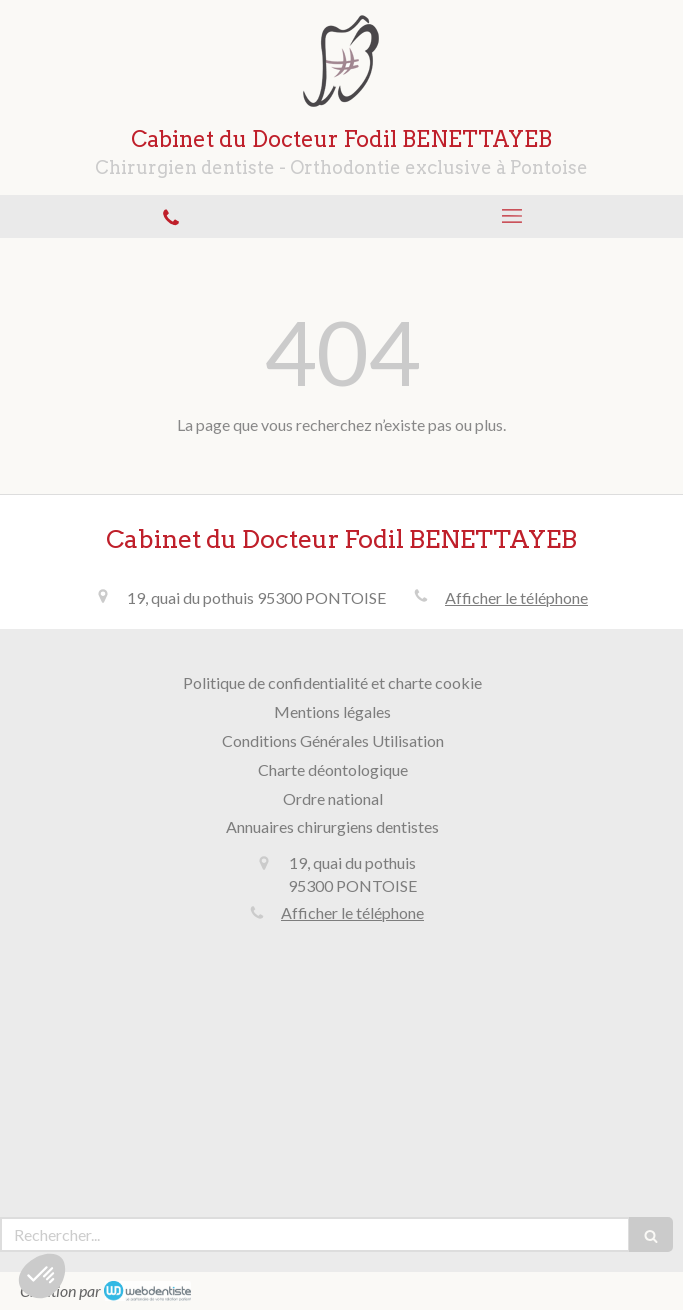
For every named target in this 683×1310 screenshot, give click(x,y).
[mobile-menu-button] (513, 216)
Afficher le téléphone (516, 597)
